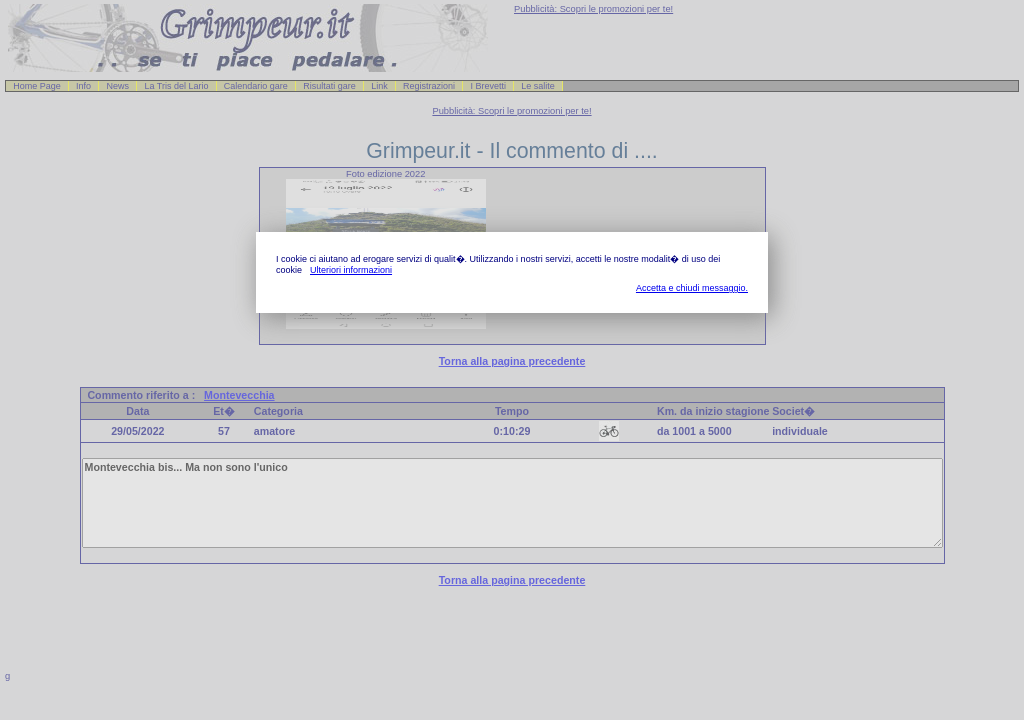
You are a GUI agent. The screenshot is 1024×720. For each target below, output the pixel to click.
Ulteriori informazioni (351, 270)
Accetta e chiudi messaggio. (692, 288)
